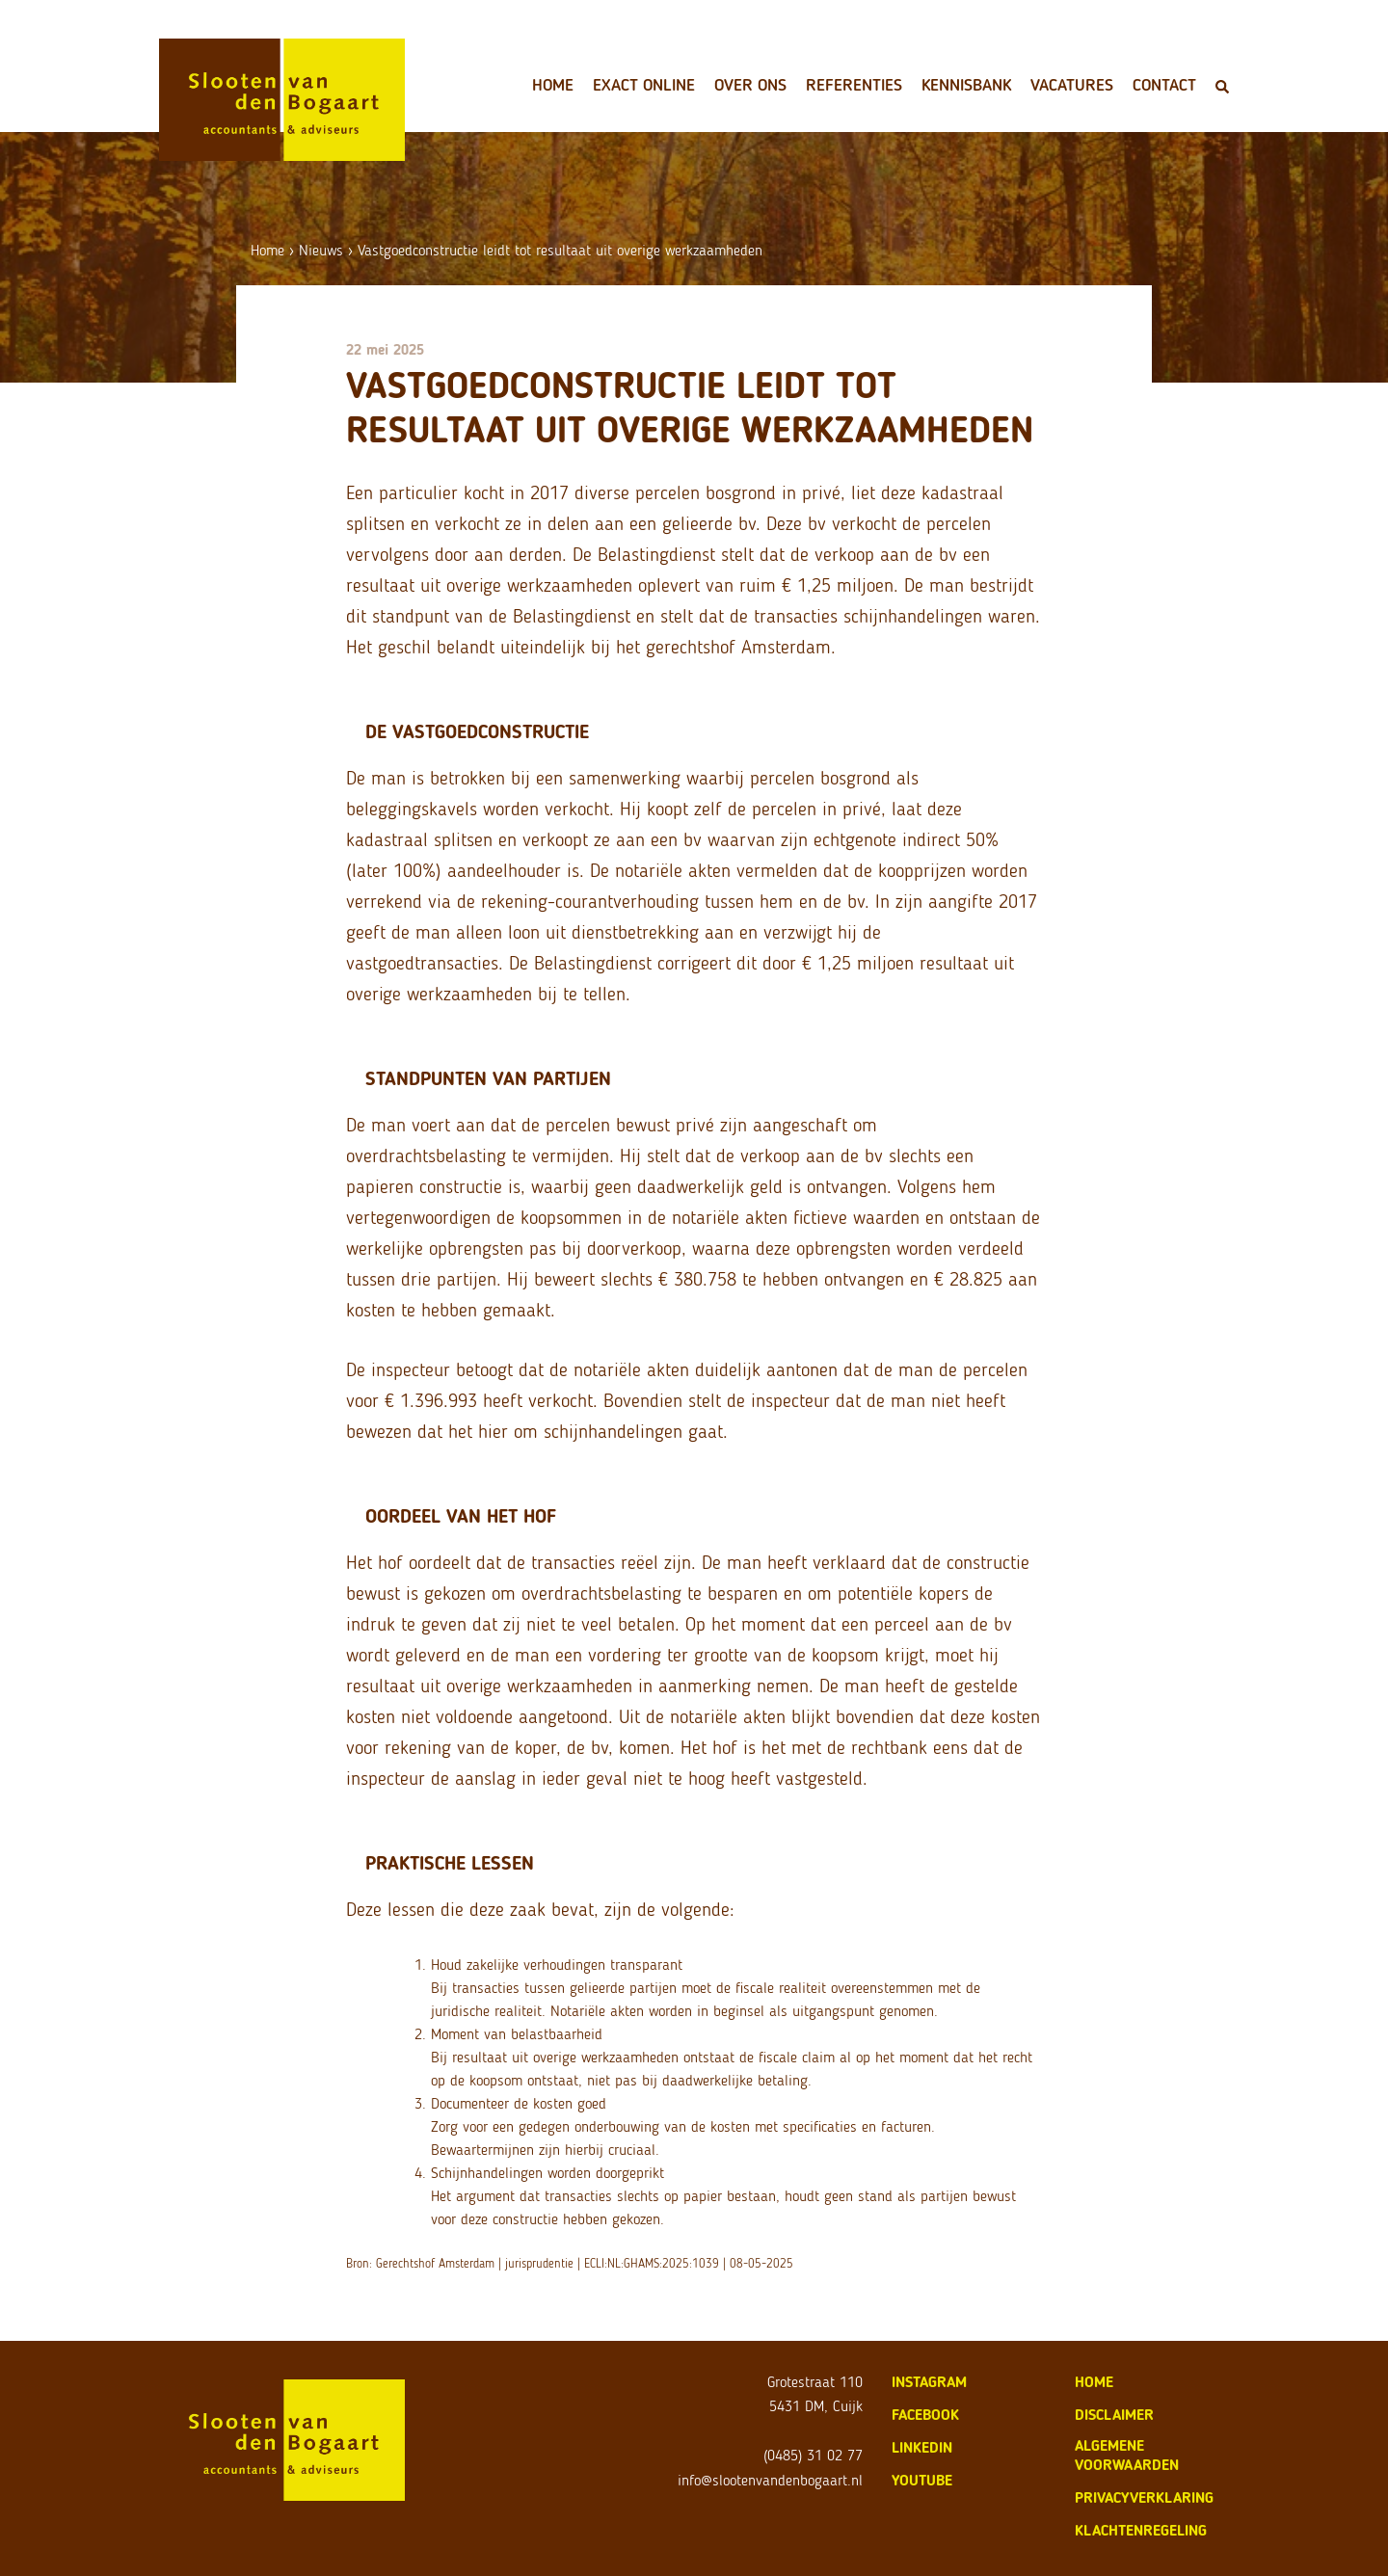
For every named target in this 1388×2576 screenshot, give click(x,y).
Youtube (922, 2480)
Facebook (925, 2414)
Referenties (854, 84)
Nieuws (321, 250)
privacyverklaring (1144, 2497)
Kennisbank (966, 84)
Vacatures (1071, 84)
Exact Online (644, 84)
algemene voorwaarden (1127, 2455)
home (1094, 2382)
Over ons (750, 84)
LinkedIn (922, 2447)
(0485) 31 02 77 (813, 2455)
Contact (1164, 84)
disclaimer (1114, 2414)
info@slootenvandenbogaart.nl (770, 2480)
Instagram (929, 2382)
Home (553, 84)
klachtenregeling (1141, 2530)
